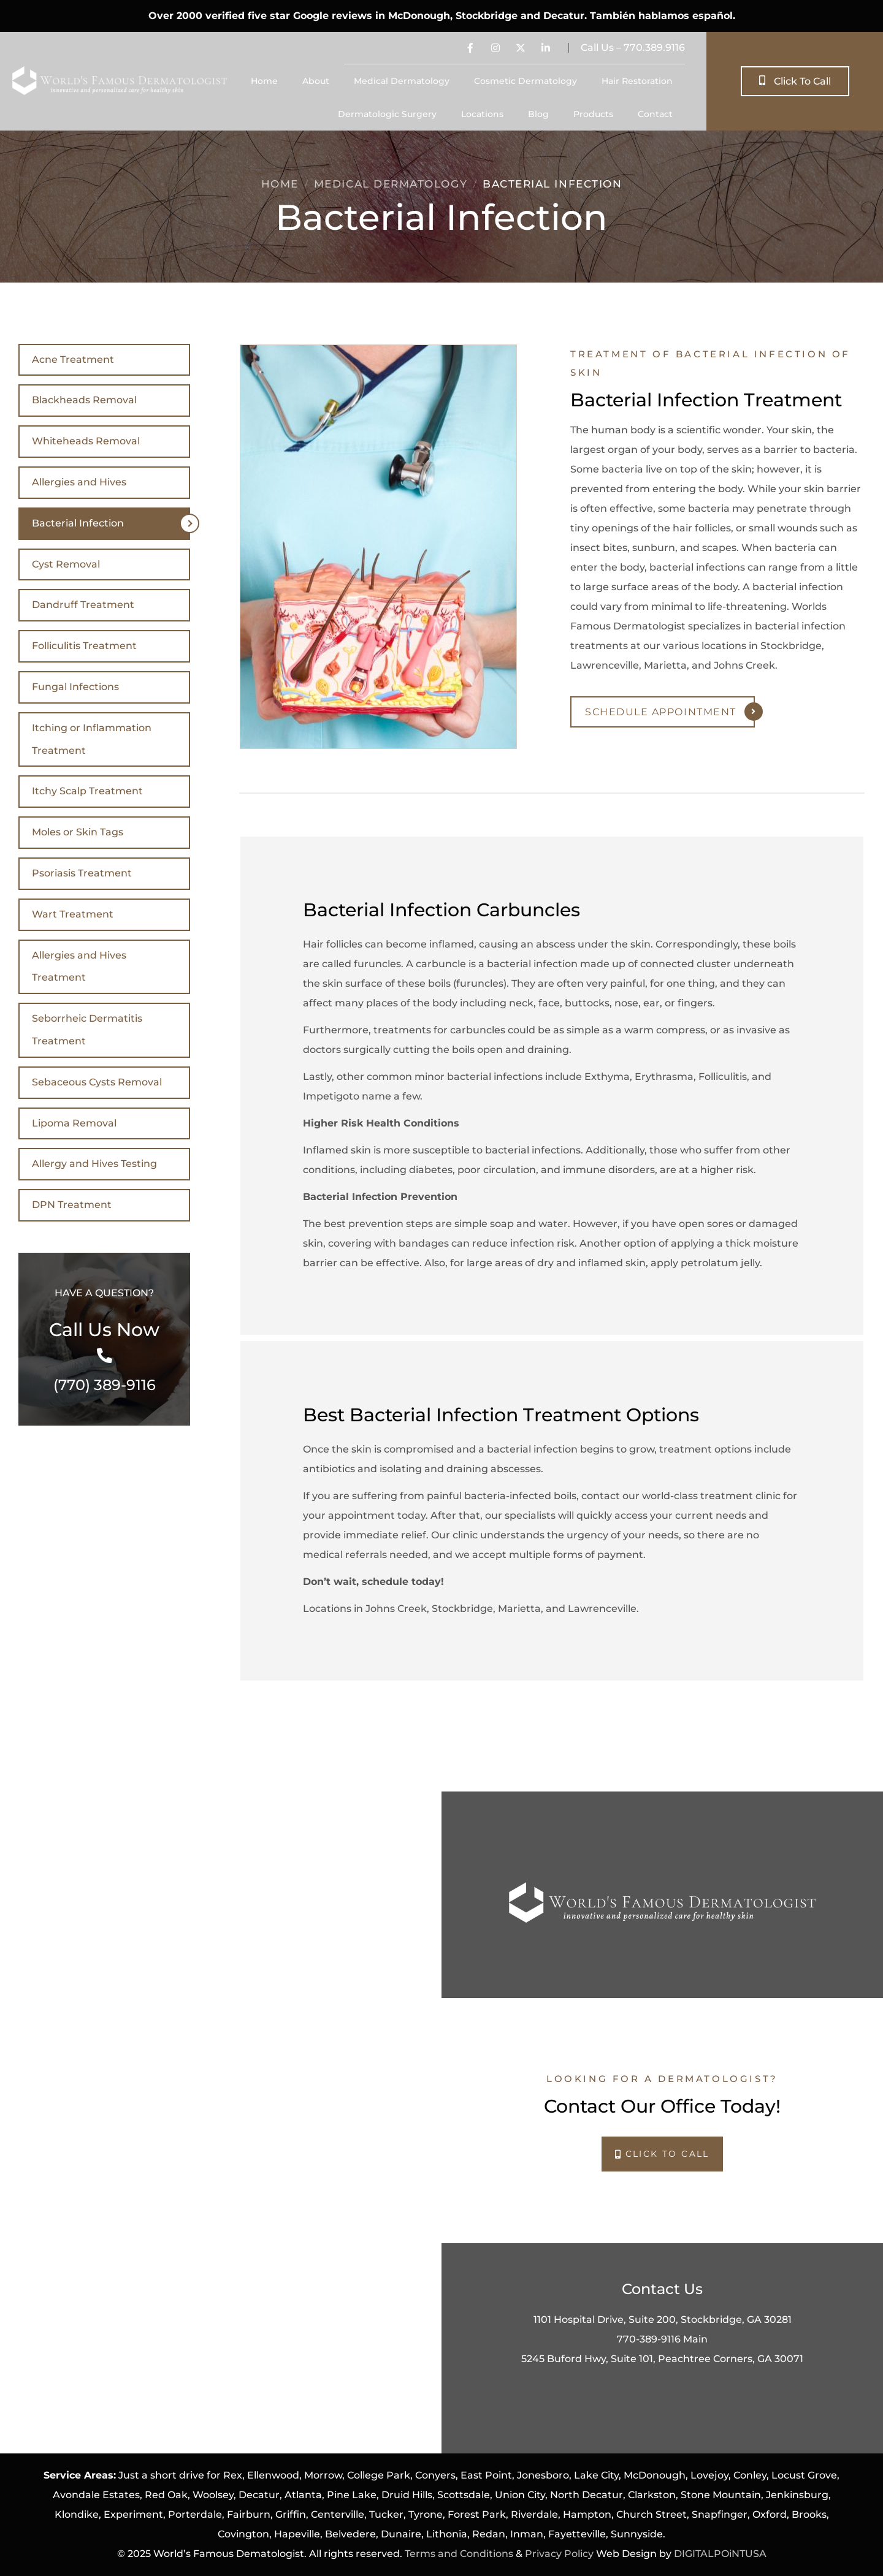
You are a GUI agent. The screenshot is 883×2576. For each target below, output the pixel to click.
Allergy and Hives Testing (94, 1163)
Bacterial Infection (78, 523)
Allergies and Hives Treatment (79, 966)
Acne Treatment (73, 359)
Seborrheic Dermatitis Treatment (87, 1030)
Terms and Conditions (459, 2553)
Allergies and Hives (79, 482)
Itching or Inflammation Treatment (91, 739)
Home (280, 183)
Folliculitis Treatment (84, 646)
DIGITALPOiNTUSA (720, 2553)
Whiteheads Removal (86, 441)
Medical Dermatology (390, 183)
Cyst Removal (66, 564)
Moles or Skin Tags (77, 832)
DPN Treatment (72, 1204)
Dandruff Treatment (83, 604)
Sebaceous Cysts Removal (97, 1082)
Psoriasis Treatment (82, 873)
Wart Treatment (72, 914)
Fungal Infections (75, 687)
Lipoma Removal (74, 1123)
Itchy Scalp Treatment (87, 791)
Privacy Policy (559, 2553)
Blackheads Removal (84, 400)
